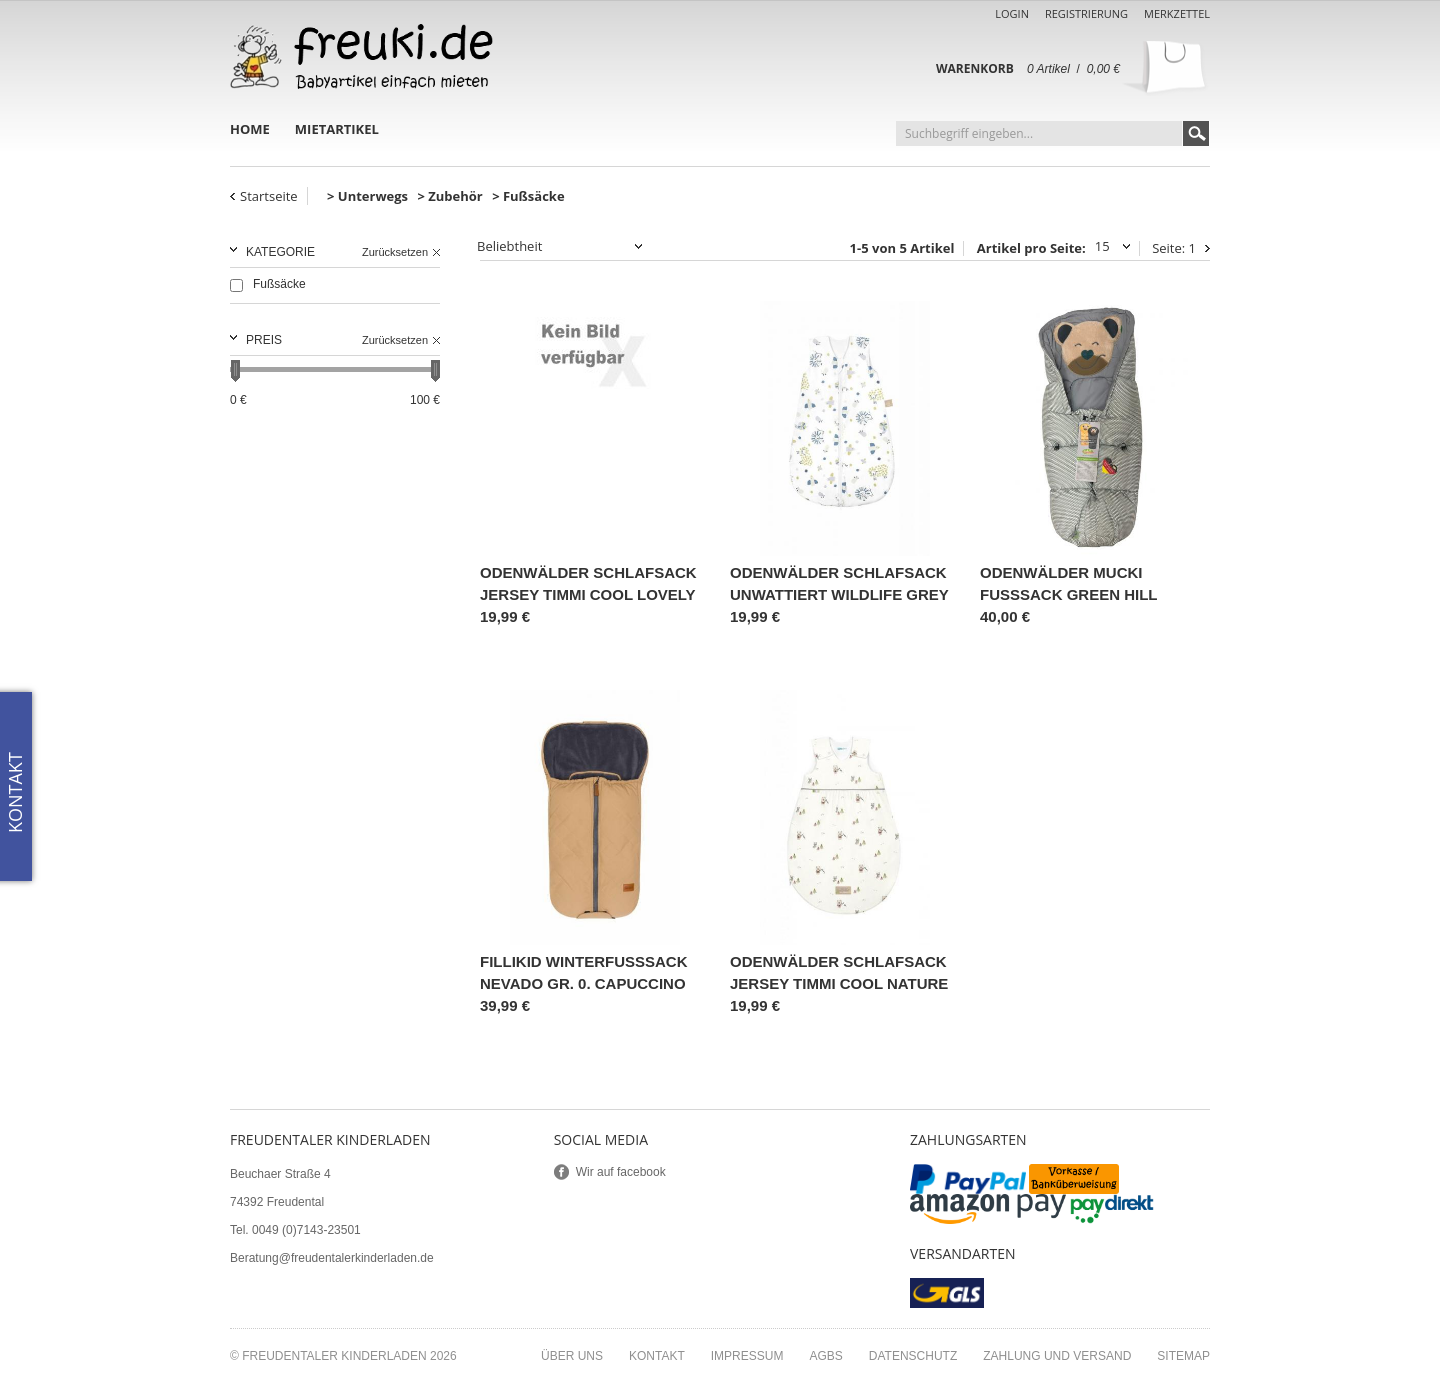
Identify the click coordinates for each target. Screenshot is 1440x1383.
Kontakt (657, 1356)
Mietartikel (337, 129)
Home (250, 129)
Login (1012, 13)
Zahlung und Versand (1057, 1356)
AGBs (825, 1356)
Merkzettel (1177, 13)
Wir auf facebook (621, 1172)
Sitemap (1183, 1356)
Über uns (572, 1356)
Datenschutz (913, 1356)
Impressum (747, 1356)
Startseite (269, 196)
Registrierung (1086, 13)
